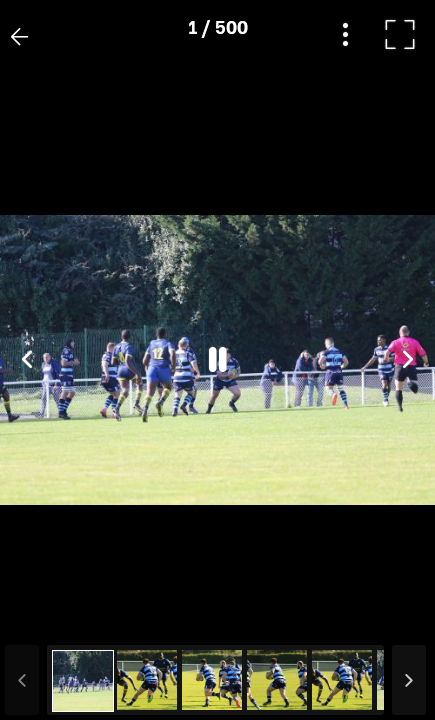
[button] (53, 617)
